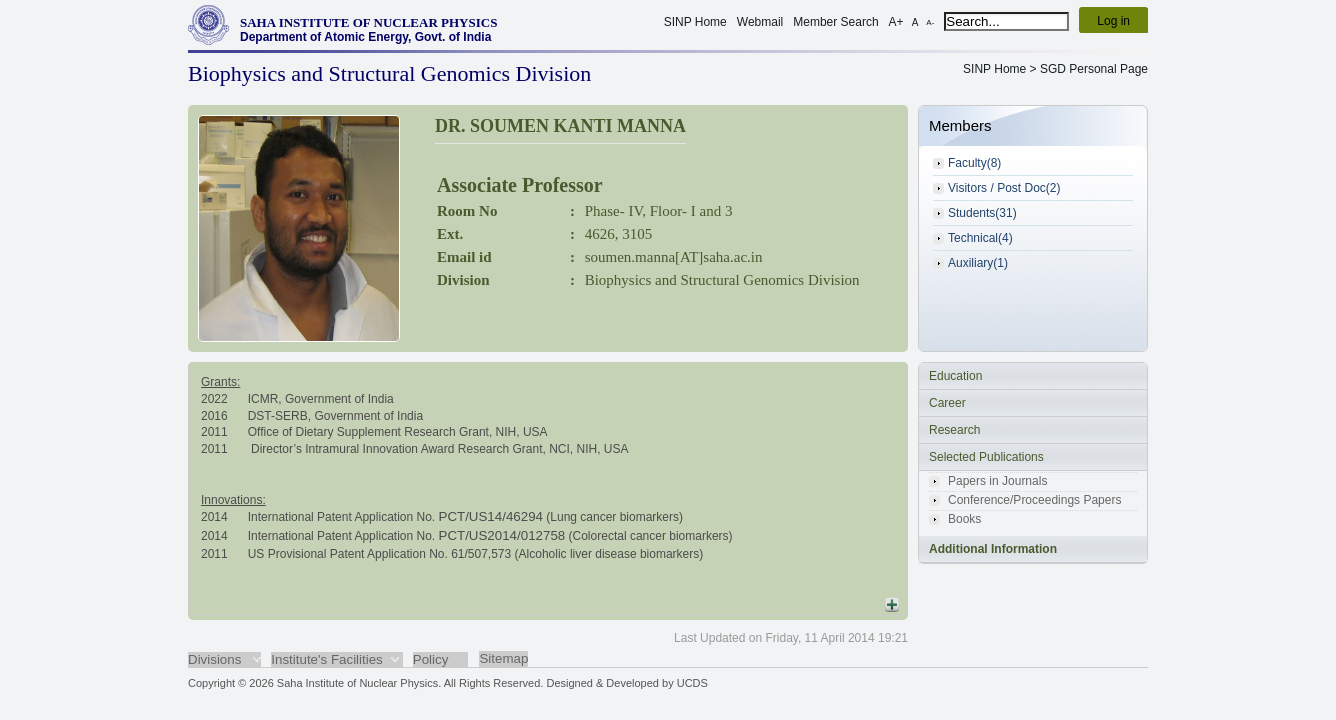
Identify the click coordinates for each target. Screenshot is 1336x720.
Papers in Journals (997, 481)
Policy (431, 659)
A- (930, 22)
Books (964, 519)
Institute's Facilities (326, 659)
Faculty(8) (974, 163)
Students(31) (982, 213)
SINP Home (695, 22)
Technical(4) (980, 238)
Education (955, 376)
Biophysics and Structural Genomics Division (722, 280)
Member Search (835, 22)
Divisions (214, 659)
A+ (896, 22)
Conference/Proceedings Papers (1034, 500)
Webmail (760, 22)
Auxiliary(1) (978, 263)
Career (947, 403)
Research (954, 430)
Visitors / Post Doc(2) (1004, 188)
